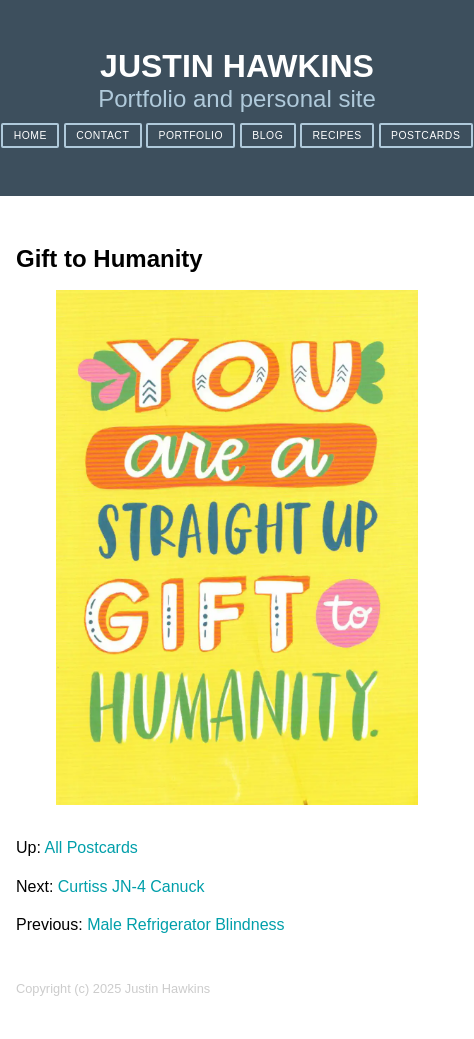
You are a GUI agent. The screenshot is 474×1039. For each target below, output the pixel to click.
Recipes (336, 135)
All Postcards (90, 847)
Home (30, 135)
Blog (267, 135)
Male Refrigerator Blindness (185, 924)
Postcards (425, 135)
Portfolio (191, 135)
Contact (102, 135)
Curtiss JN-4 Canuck (131, 886)
